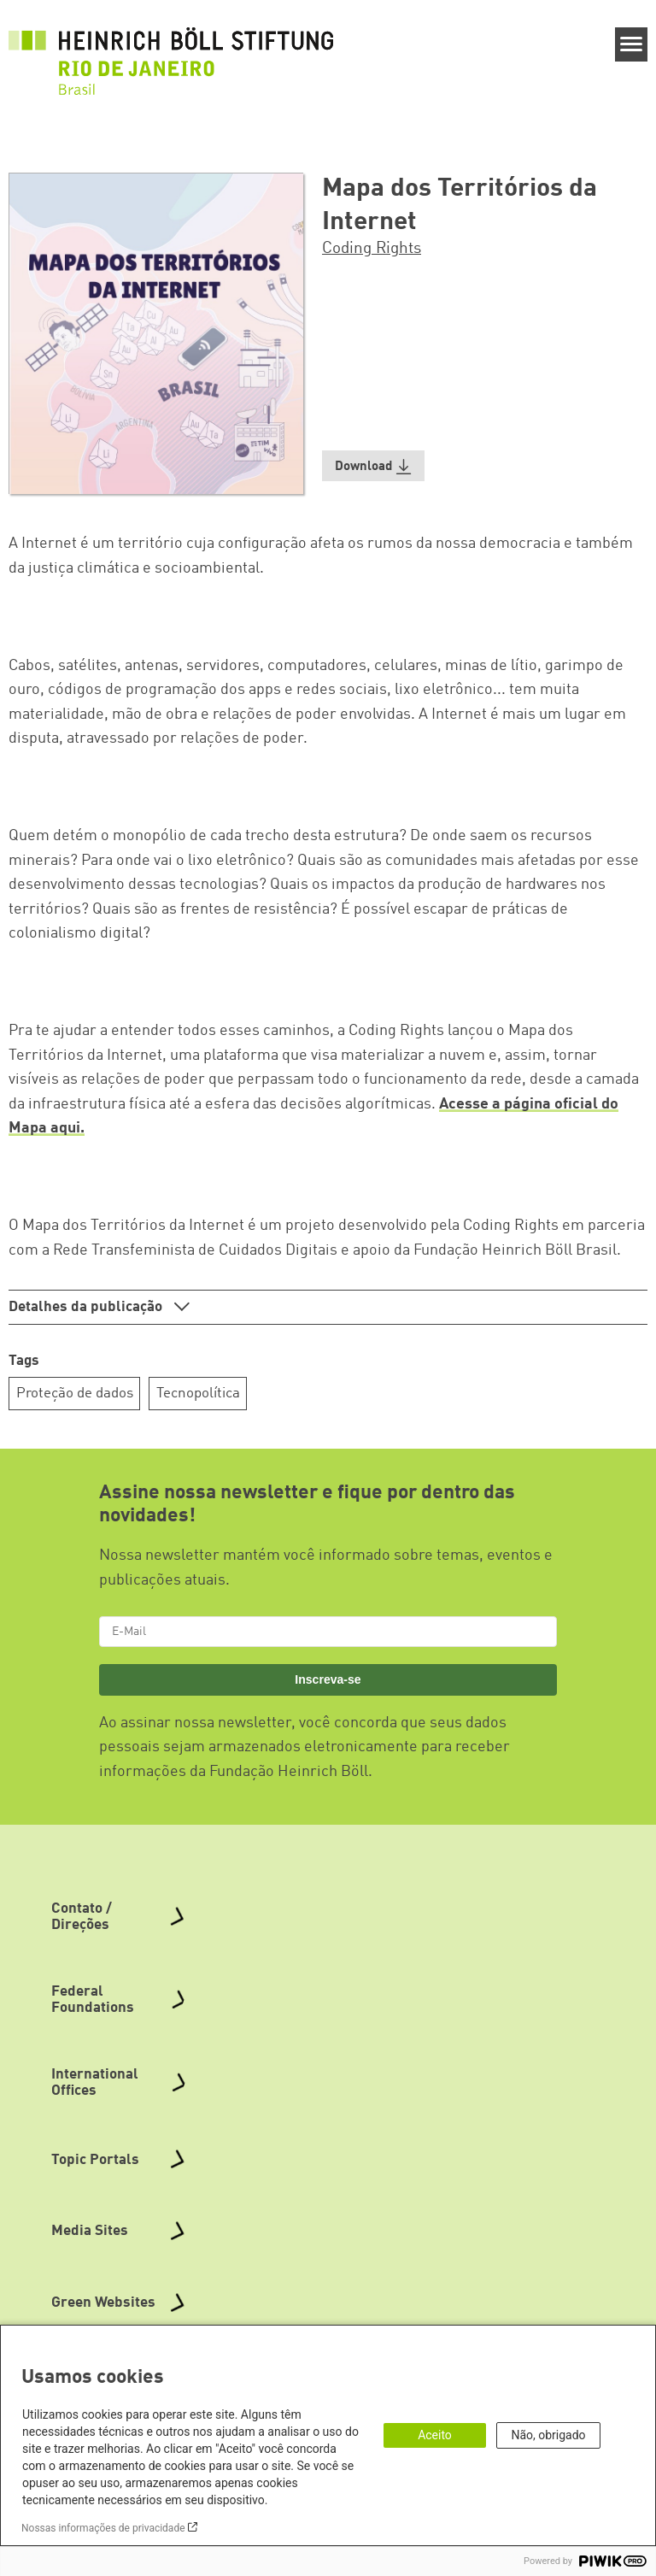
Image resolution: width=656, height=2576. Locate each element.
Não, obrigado (548, 2435)
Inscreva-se (327, 1679)
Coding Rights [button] (371, 248)
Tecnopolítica (198, 1393)
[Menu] (631, 44)
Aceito (435, 2435)
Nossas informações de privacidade (103, 2528)
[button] (373, 466)
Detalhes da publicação (87, 1307)
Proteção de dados (74, 1393)
